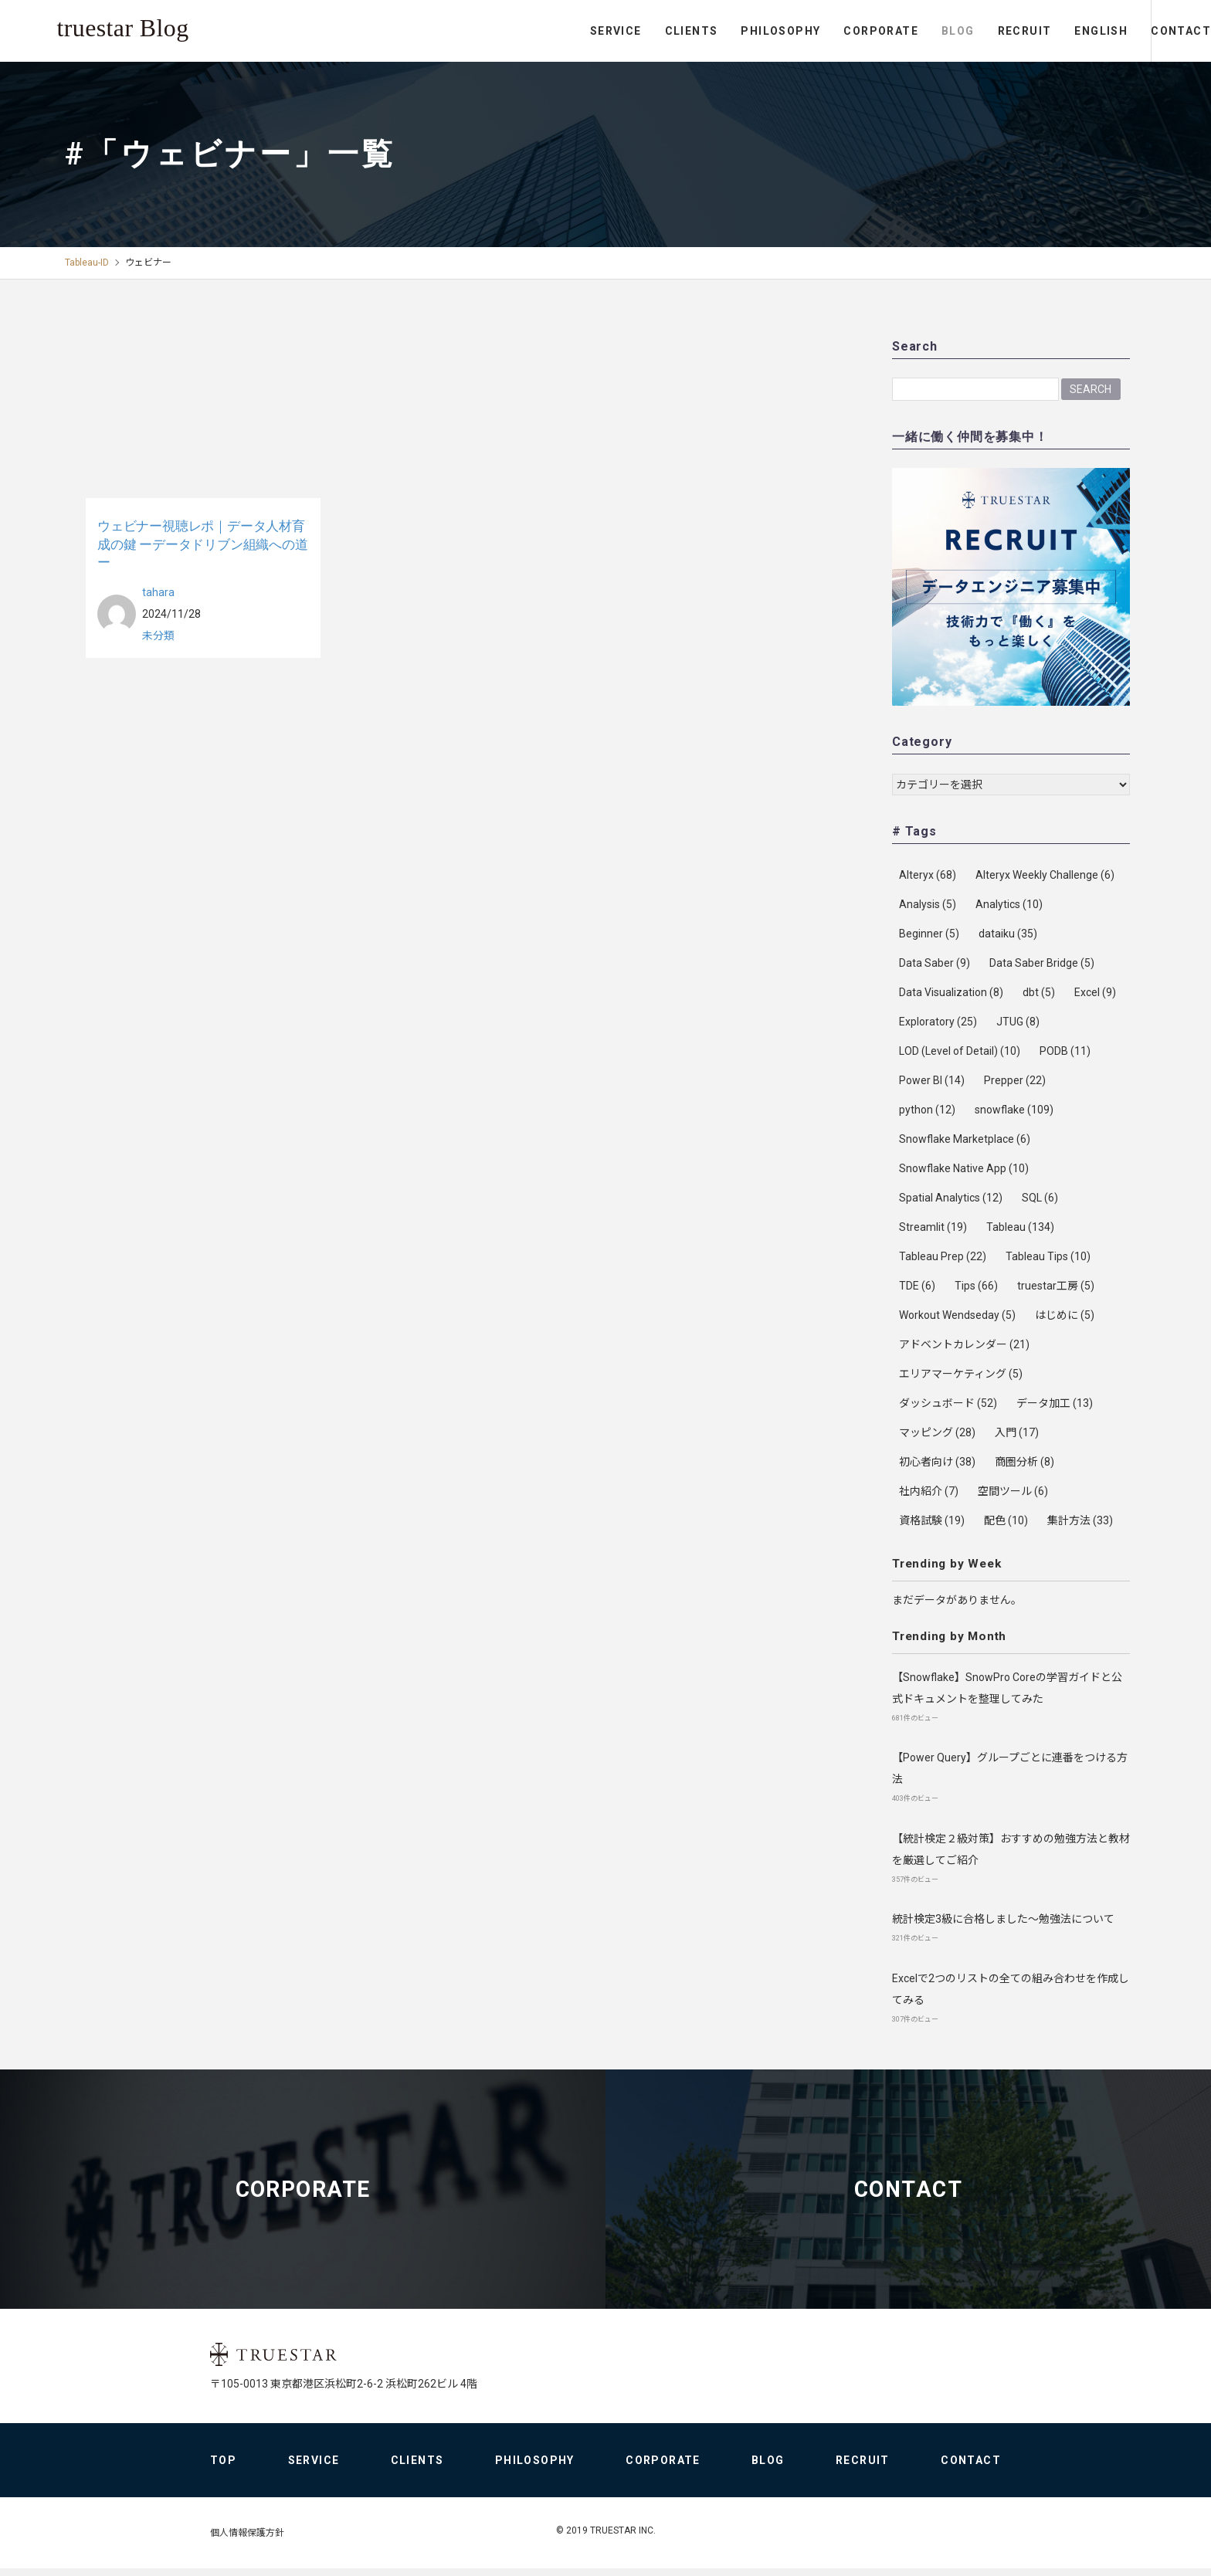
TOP (223, 2468)
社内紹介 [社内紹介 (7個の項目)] (928, 1491)
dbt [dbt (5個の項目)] (1039, 992)
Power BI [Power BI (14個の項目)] (932, 1080)
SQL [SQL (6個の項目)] (1040, 1197)
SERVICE (552, 31)
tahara (158, 591)
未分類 (158, 635)
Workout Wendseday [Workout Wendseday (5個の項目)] (957, 1315)
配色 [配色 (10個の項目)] (1006, 1520)
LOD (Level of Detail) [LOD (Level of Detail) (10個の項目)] (959, 1051)
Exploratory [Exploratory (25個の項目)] (938, 1021)
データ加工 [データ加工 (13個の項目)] (1054, 1403)
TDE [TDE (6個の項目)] (917, 1286)
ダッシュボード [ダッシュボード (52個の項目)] (948, 1403)
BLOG (894, 31)
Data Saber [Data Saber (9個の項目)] (934, 963)
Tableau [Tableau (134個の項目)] (1020, 1227)
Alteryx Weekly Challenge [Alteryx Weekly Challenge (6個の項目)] (1044, 875)
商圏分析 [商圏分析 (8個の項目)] (1024, 1462)
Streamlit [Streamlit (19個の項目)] (933, 1227)
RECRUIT (961, 31)
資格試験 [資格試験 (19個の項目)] (932, 1520)
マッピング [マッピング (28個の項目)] (937, 1432)
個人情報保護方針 (247, 2540)
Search (1090, 388)
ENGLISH (1037, 31)
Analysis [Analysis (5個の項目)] (927, 904)
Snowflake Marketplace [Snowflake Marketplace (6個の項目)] (964, 1139)
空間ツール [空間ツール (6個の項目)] (1013, 1491)
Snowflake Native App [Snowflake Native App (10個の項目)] (964, 1168)
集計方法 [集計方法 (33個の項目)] (1080, 1520)
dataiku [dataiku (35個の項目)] (1008, 933)
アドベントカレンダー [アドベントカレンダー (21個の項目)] (964, 1344)
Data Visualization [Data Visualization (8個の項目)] (951, 992)
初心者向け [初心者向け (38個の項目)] (937, 1462)
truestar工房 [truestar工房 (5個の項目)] (1055, 1286)
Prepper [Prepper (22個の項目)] (1015, 1080)
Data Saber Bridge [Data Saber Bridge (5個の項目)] (1041, 963)
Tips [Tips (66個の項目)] (976, 1286)
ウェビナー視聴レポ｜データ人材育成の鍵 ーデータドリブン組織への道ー (202, 543)
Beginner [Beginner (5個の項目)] (929, 933)
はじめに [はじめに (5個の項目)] (1064, 1315)
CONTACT (1149, 31)
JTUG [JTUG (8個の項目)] (1018, 1021)
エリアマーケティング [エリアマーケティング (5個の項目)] (961, 1374)
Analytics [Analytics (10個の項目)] (1009, 904)
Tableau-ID (87, 262)
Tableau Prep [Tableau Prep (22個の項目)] (942, 1256)
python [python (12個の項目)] (927, 1109)
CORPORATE (817, 31)
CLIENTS (627, 31)
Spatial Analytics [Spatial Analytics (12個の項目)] (950, 1197)
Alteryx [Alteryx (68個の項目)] (927, 875)
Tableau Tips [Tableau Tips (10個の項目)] (1048, 1256)
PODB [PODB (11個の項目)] (1065, 1051)
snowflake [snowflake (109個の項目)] (1014, 1109)
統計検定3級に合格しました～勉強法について (1003, 1918)
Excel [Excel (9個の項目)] (1095, 992)
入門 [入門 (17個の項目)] (1017, 1432)
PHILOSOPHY (717, 31)
